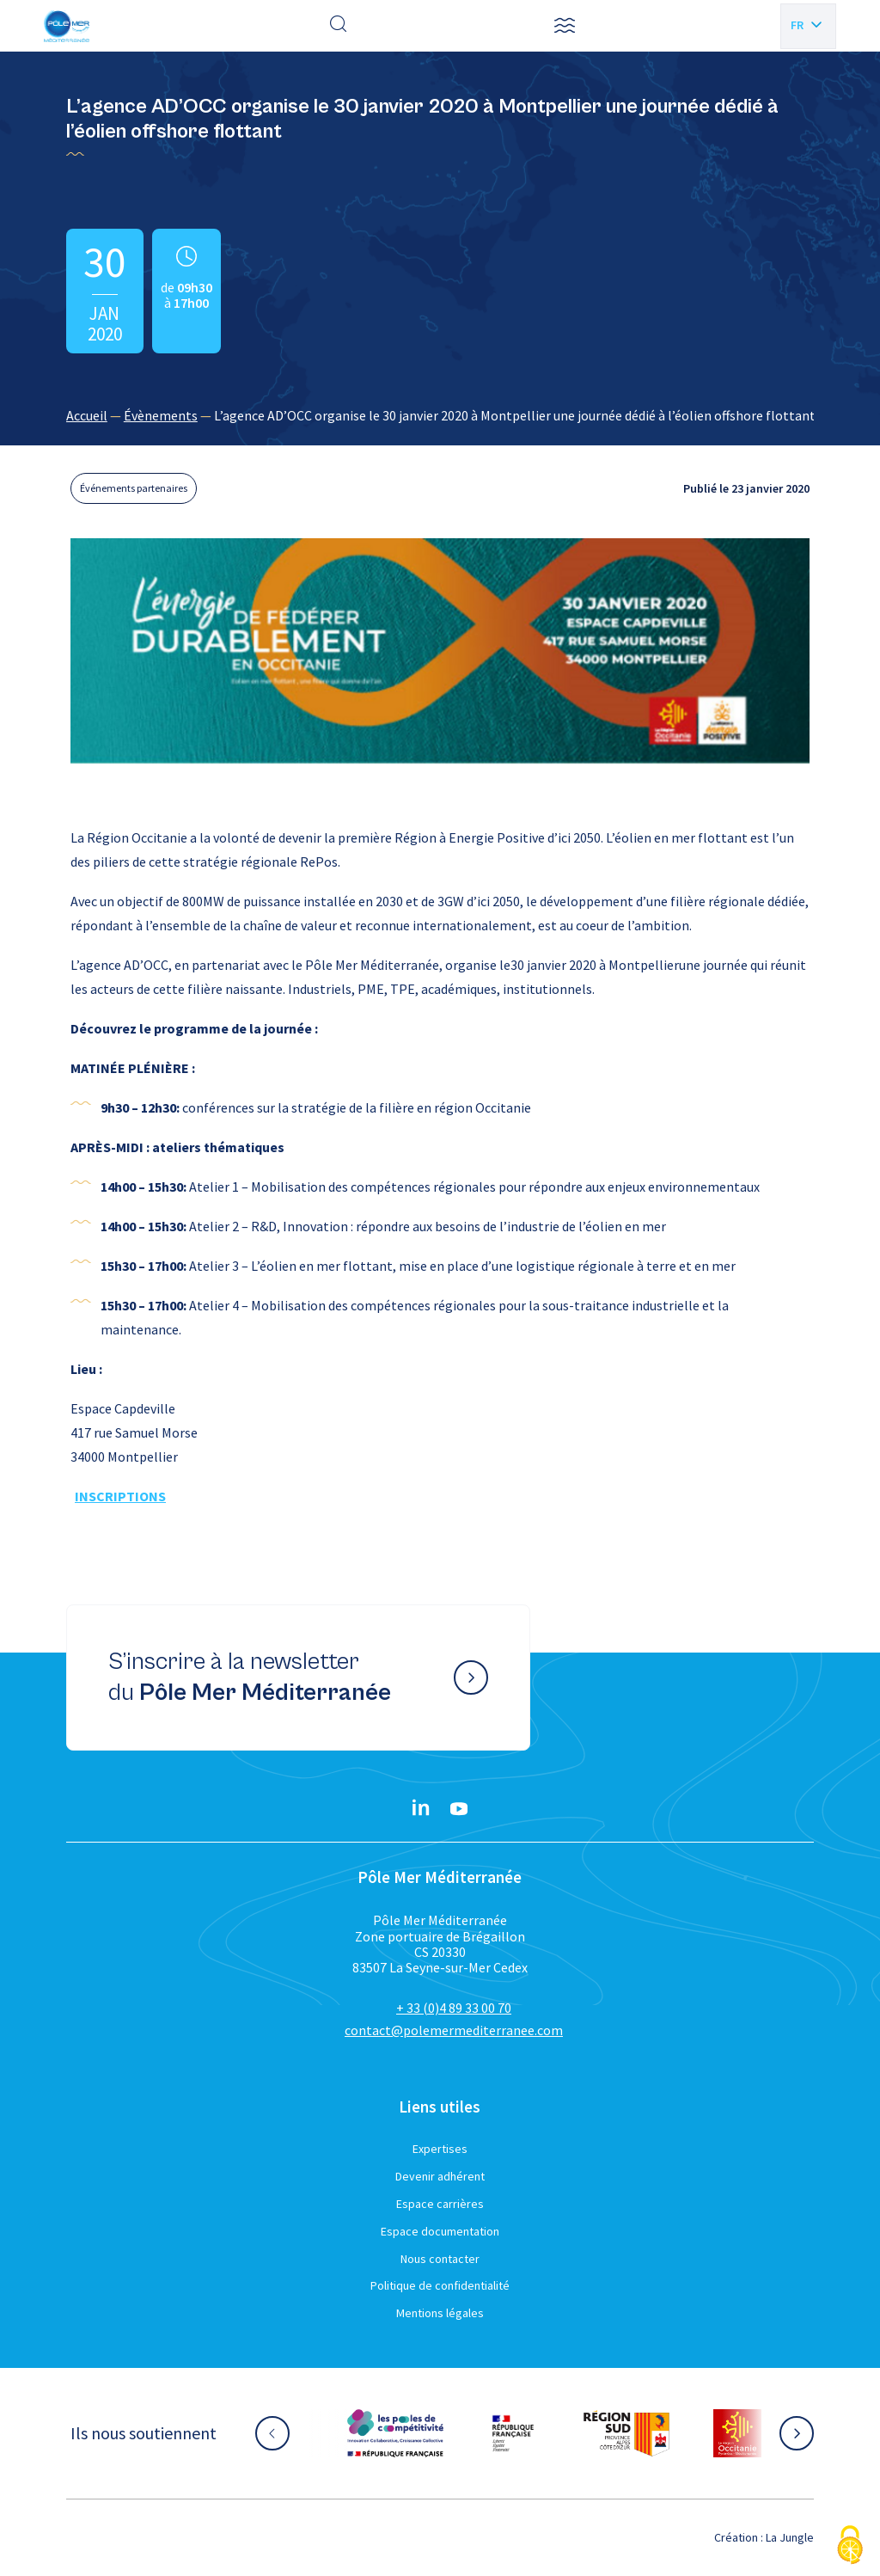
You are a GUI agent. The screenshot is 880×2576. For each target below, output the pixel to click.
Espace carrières (440, 2203)
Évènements (161, 415)
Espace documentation (440, 2231)
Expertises (440, 2148)
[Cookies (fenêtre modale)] (850, 2546)
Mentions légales (440, 2313)
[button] (564, 26)
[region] (440, 415)
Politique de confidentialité (440, 2285)
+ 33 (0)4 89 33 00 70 (453, 2007)
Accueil (86, 415)
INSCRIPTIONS (120, 1496)
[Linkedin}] (421, 1809)
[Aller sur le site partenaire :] (395, 2433)
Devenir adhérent (440, 2176)
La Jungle (790, 2537)
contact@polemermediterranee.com (454, 2030)
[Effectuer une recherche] (338, 26)
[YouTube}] (459, 1809)
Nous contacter (440, 2258)
